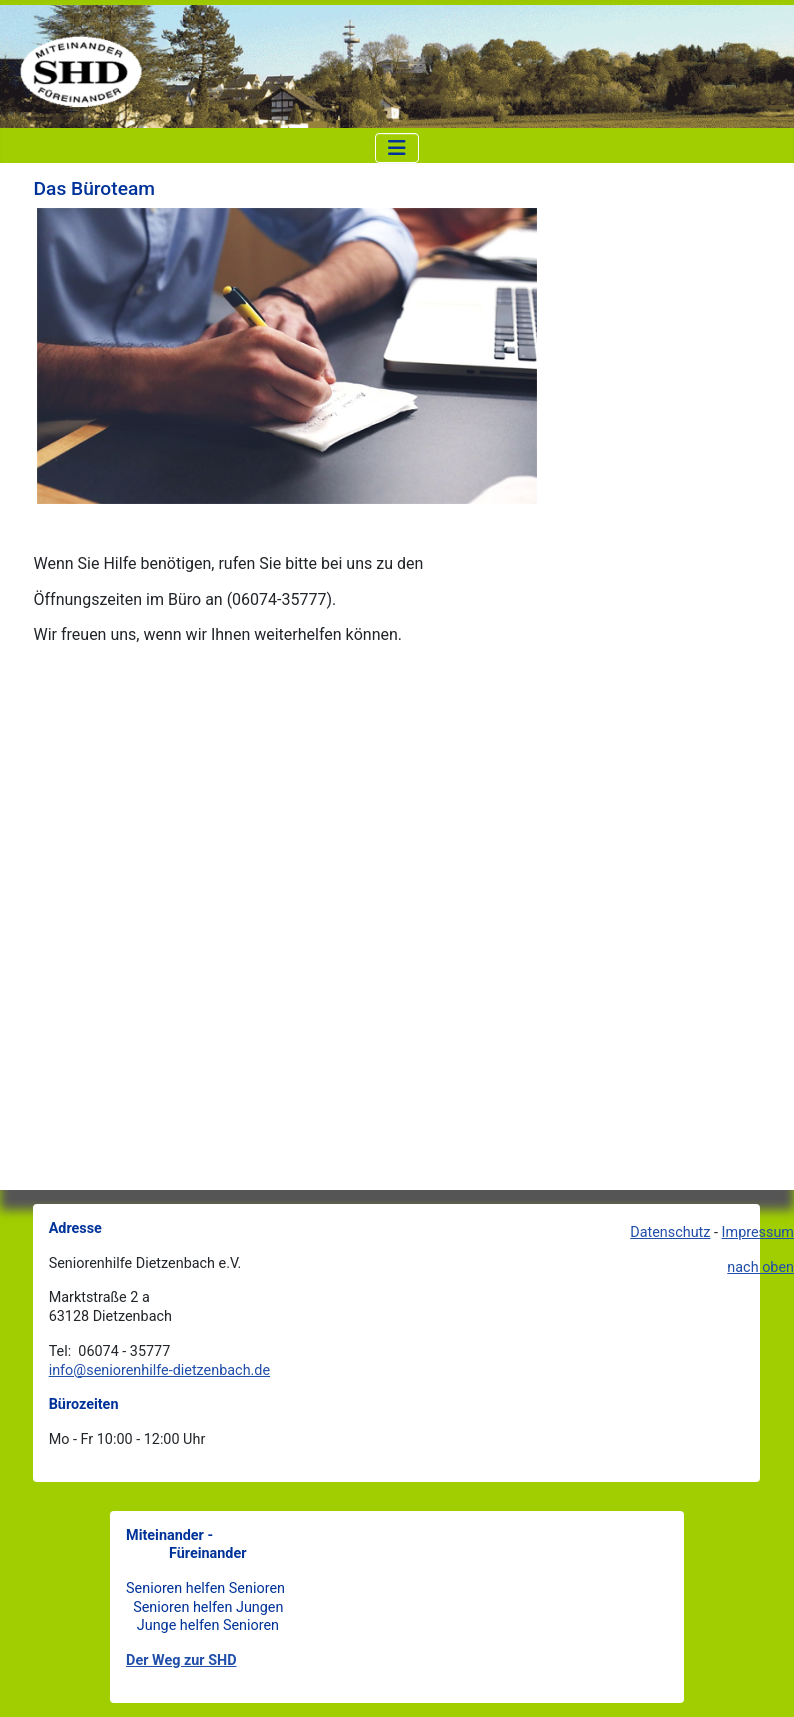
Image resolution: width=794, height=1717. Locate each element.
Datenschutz (670, 1232)
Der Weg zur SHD (181, 1660)
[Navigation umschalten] (397, 148)
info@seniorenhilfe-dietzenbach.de (159, 1370)
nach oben (760, 1267)
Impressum (758, 1232)
